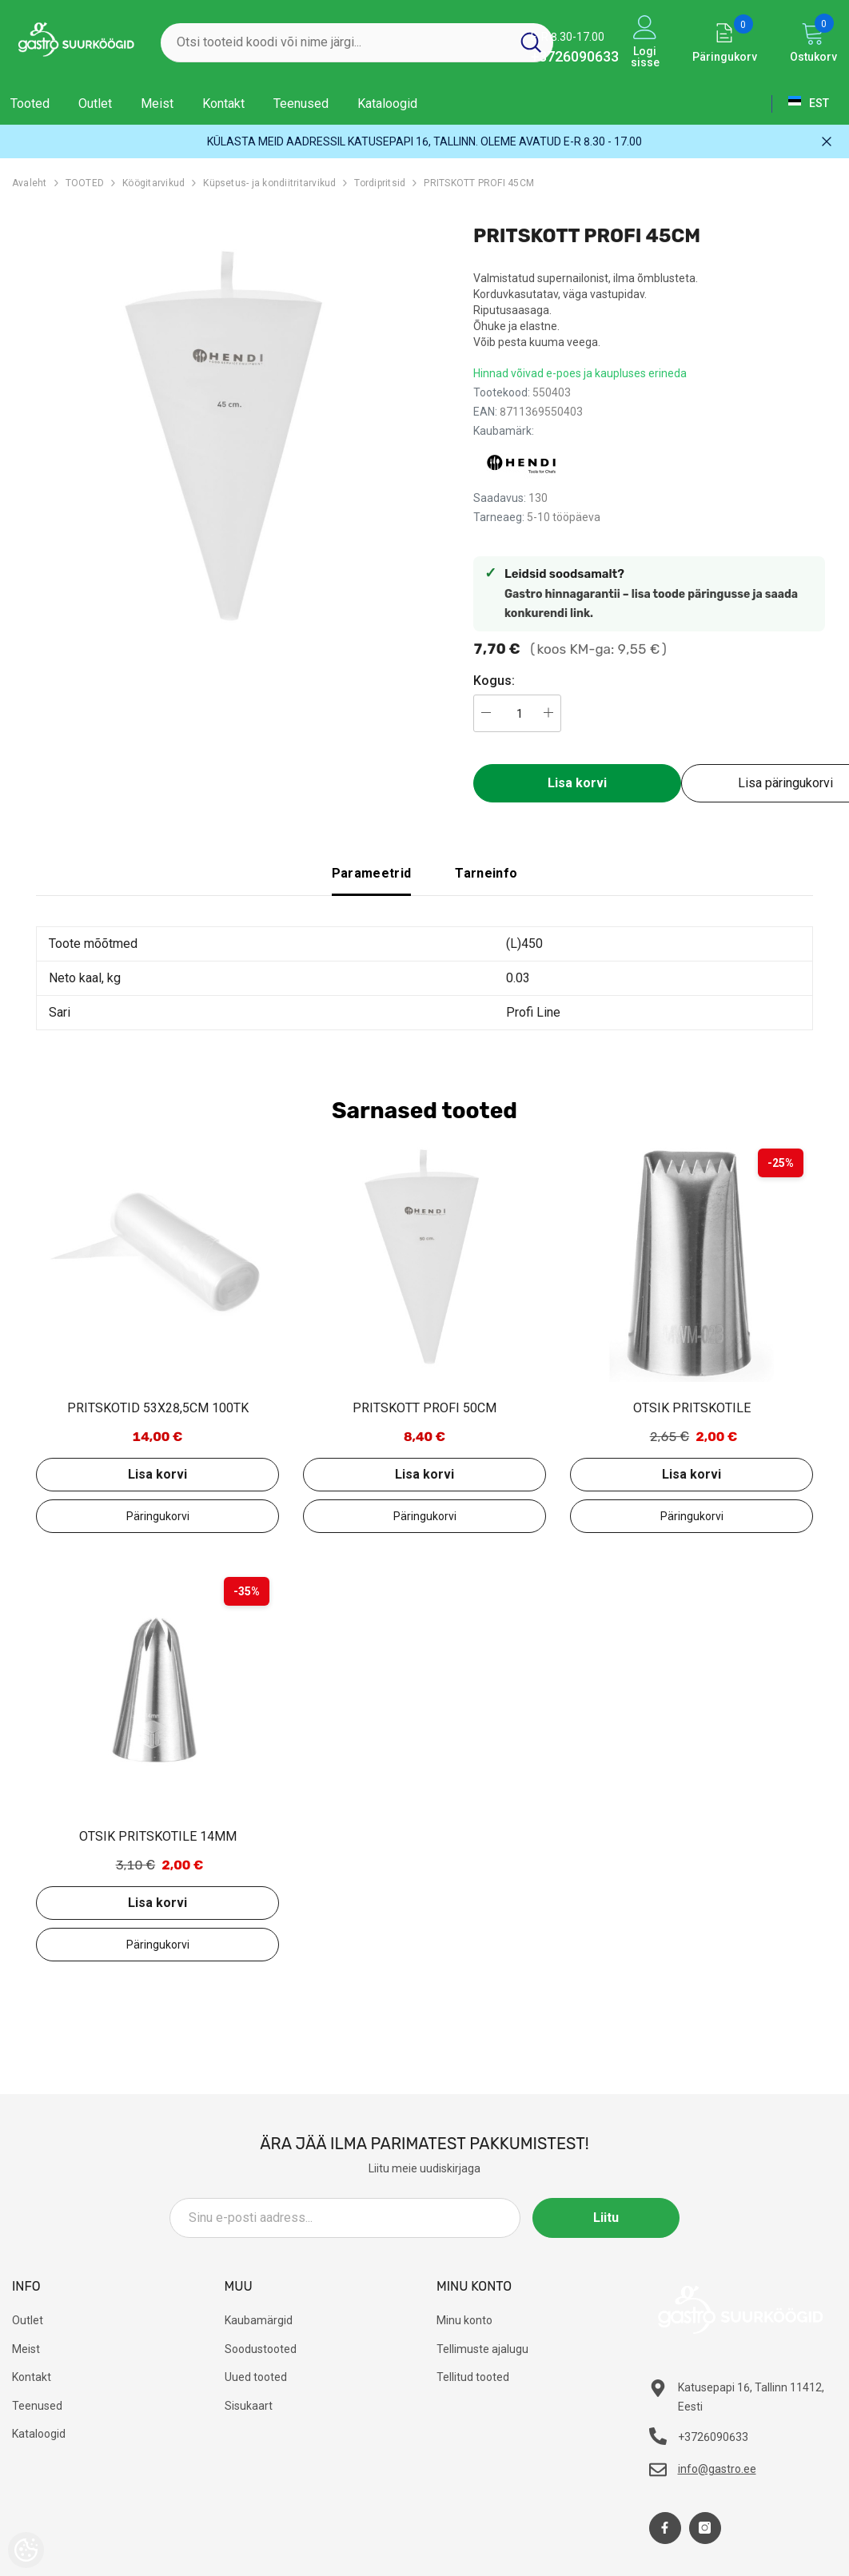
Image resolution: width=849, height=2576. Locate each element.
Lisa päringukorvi (157, 1516)
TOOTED (85, 183)
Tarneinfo (486, 873)
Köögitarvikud (153, 183)
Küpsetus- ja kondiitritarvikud (269, 183)
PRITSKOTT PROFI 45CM (479, 183)
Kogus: (494, 680)
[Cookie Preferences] (26, 2550)
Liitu (607, 2217)
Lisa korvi (577, 782)
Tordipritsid (379, 183)
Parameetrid (372, 873)
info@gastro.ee (717, 2469)
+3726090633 (575, 56)
